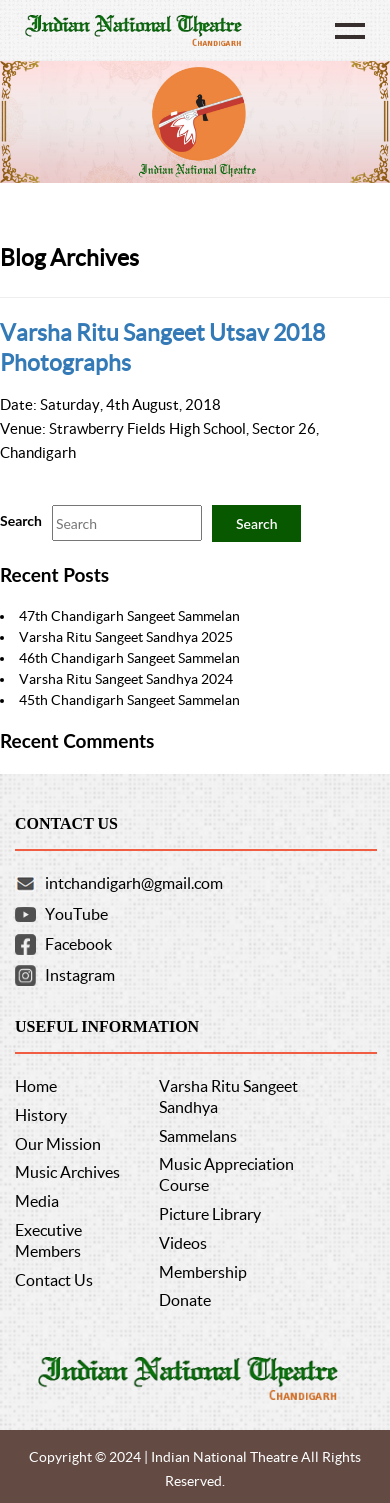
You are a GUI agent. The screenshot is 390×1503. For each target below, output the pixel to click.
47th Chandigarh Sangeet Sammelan (129, 616)
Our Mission (58, 1144)
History (41, 1115)
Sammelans (198, 1136)
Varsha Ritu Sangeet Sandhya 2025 (126, 637)
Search (21, 520)
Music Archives (67, 1172)
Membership (203, 1272)
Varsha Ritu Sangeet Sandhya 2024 (126, 679)
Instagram (80, 975)
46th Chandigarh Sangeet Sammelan (129, 658)
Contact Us (54, 1280)
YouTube (76, 914)
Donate (185, 1300)
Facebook (78, 944)
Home (36, 1086)
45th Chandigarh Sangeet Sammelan (129, 700)
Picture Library (210, 1214)
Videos (183, 1243)
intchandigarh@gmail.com (134, 883)
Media (37, 1201)
